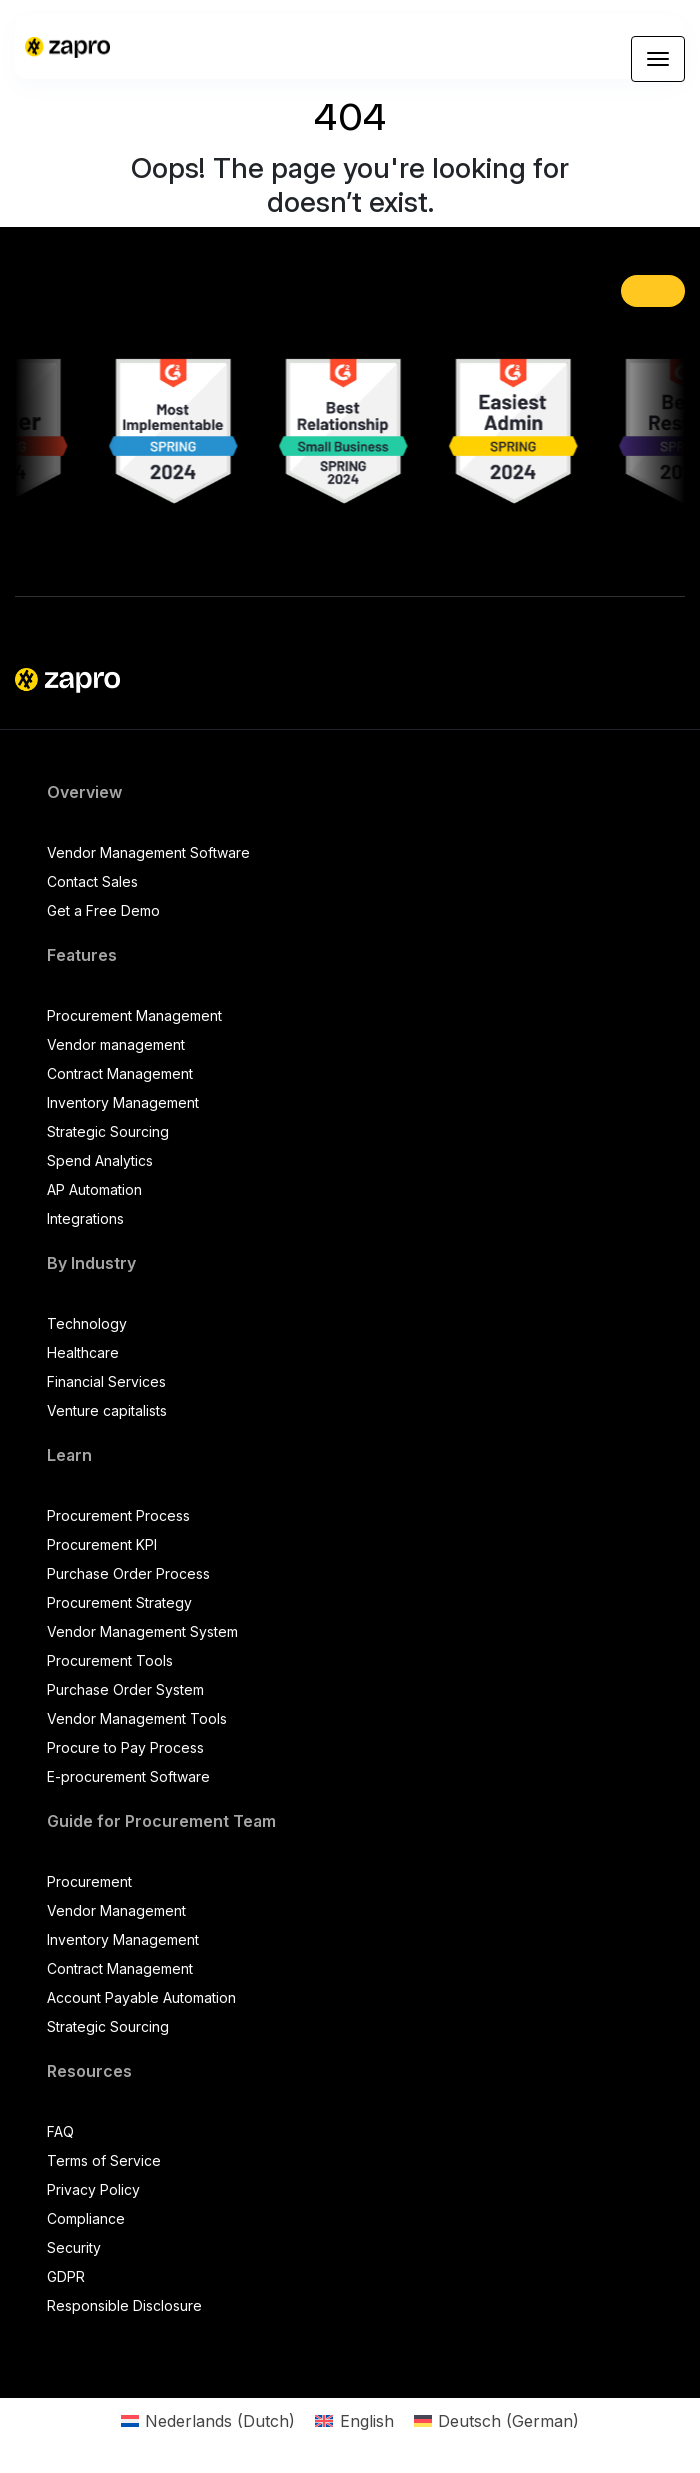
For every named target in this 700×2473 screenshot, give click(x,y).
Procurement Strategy (119, 1602)
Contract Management (120, 1073)
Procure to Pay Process (125, 1747)
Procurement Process (118, 1515)
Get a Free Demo (103, 910)
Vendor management (116, 1044)
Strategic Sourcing (108, 1131)
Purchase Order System (125, 1689)
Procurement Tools (110, 1660)
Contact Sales (92, 881)
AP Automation (94, 1189)
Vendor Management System (142, 1631)
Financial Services (106, 1381)
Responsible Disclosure (124, 2305)
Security (74, 2247)
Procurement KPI (102, 1544)
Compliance (86, 2218)
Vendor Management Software (148, 852)
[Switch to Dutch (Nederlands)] (208, 2420)
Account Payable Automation (141, 1997)
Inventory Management (123, 1102)
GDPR (66, 2276)
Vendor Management (116, 1910)
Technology (87, 1323)
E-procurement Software (128, 1776)
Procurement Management (134, 1015)
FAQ (60, 2131)
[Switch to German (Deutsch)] (496, 2420)
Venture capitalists (107, 1410)
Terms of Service (104, 2160)
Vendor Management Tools (137, 1718)
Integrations (85, 1218)
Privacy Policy (93, 2189)
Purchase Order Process (128, 1573)
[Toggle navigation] (658, 59)
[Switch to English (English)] (354, 2420)
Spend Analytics (100, 1160)
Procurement (89, 1881)
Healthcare (83, 1352)
